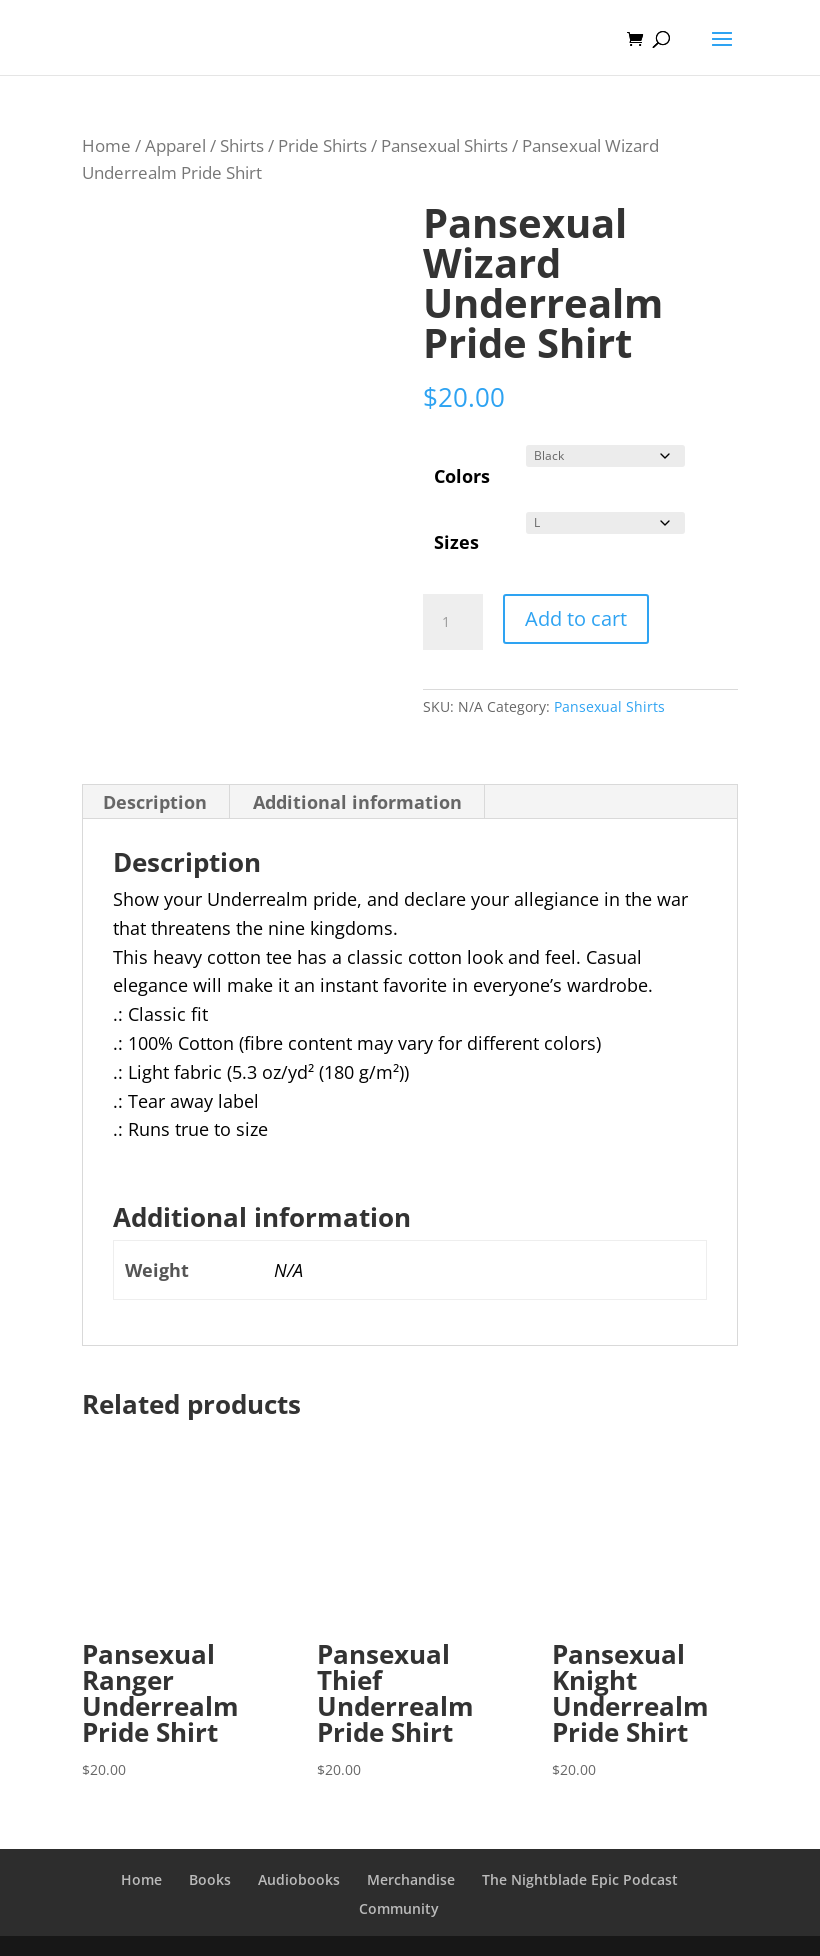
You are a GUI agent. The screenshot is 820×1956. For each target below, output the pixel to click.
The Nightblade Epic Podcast (580, 1879)
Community (399, 1908)
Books (210, 1879)
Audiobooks (299, 1879)
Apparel (175, 145)
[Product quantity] (453, 622)
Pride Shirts (322, 145)
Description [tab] (155, 802)
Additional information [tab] (357, 802)
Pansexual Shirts (444, 145)
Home (106, 145)
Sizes (456, 542)
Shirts (242, 145)
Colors (462, 476)
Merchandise (411, 1879)
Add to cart (576, 618)
